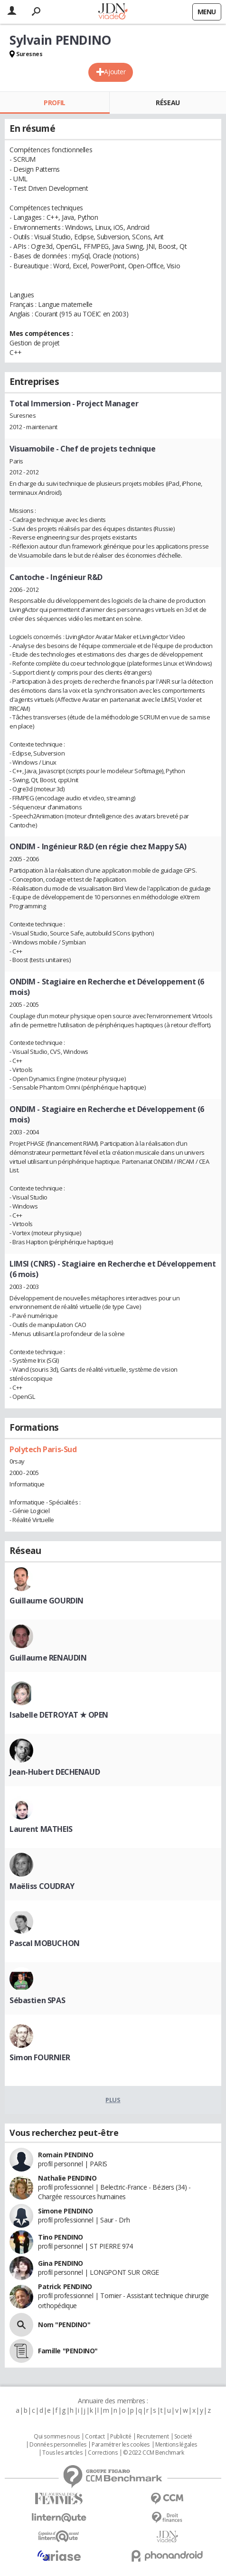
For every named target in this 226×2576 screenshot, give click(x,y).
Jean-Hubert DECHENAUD (54, 1772)
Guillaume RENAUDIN (47, 1657)
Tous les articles (62, 2452)
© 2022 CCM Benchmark (153, 2452)
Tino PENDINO (60, 2237)
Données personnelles (57, 2444)
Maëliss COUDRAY (42, 1886)
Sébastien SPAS (37, 2000)
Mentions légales (176, 2444)
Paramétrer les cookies (121, 2444)
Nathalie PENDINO (67, 2178)
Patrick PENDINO (65, 2286)
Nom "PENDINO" (64, 2324)
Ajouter (114, 71)
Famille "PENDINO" (68, 2350)
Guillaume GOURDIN (46, 1600)
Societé (183, 2436)
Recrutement (153, 2436)
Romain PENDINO (65, 2154)
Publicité (120, 2436)
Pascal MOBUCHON (44, 1943)
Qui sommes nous (57, 2436)
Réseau (167, 102)
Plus (112, 2099)
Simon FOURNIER (39, 2057)
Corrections (102, 2452)
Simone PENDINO (65, 2210)
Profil (54, 102)
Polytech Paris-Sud (42, 1449)
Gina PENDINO (60, 2263)
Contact (94, 2436)
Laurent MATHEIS (41, 1829)
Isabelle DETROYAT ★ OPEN (58, 1715)
